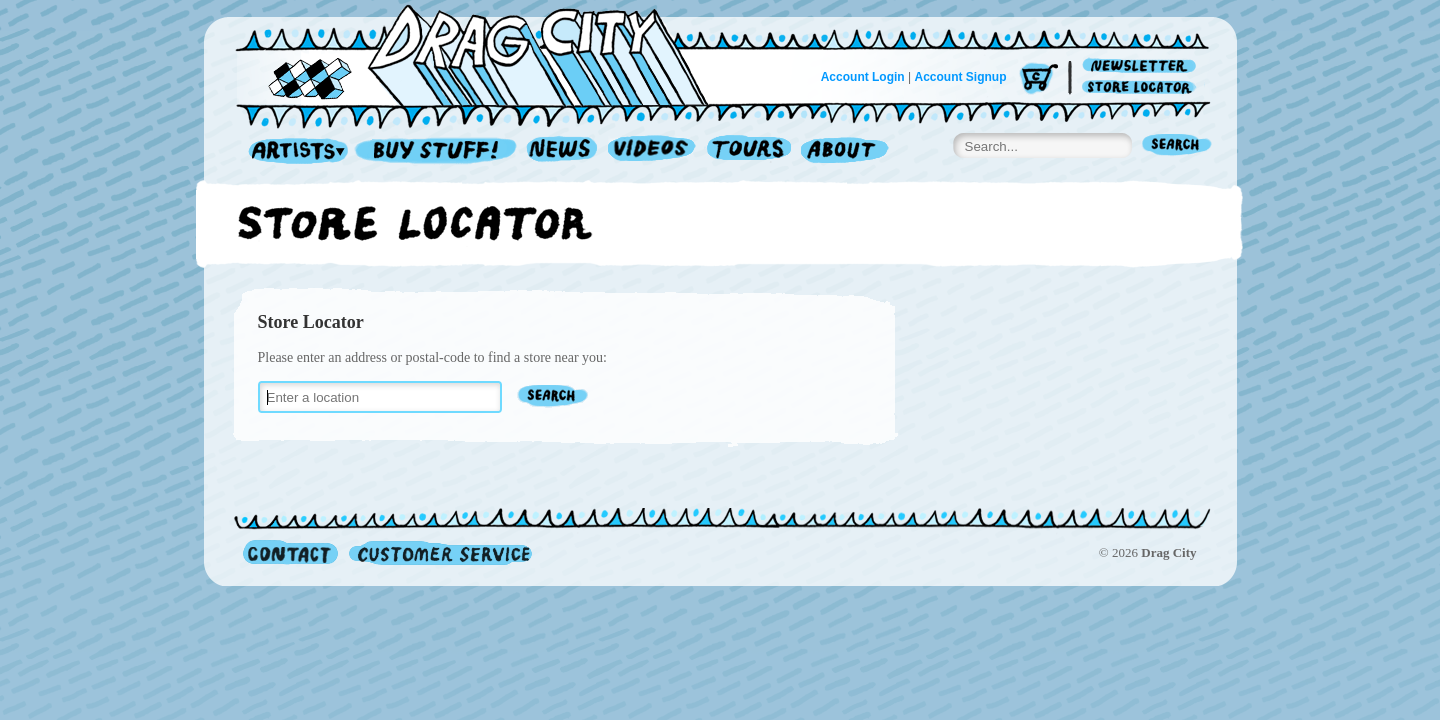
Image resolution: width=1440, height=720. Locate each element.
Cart (1039, 79)
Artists (293, 151)
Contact (290, 552)
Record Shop (438, 151)
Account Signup (961, 77)
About (844, 151)
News (563, 151)
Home (484, 54)
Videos (652, 151)
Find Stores (553, 397)
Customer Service (439, 552)
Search (1177, 146)
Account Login (863, 77)
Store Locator (1142, 87)
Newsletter (1142, 66)
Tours (749, 151)
